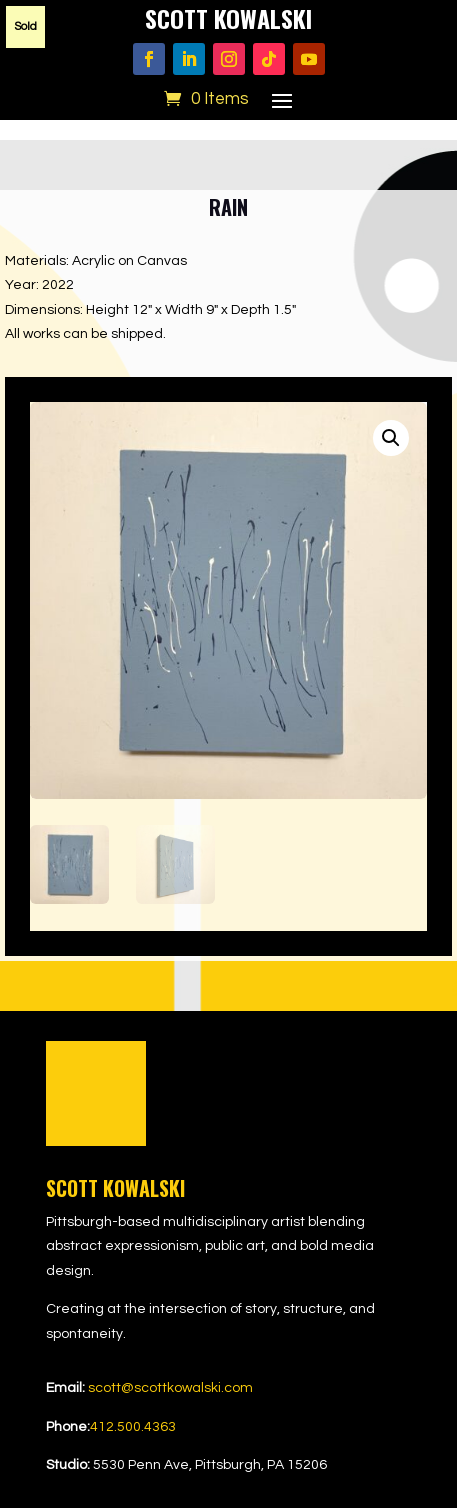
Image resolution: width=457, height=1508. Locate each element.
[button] (391, 438)
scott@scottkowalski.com (170, 1388)
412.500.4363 (133, 1427)
